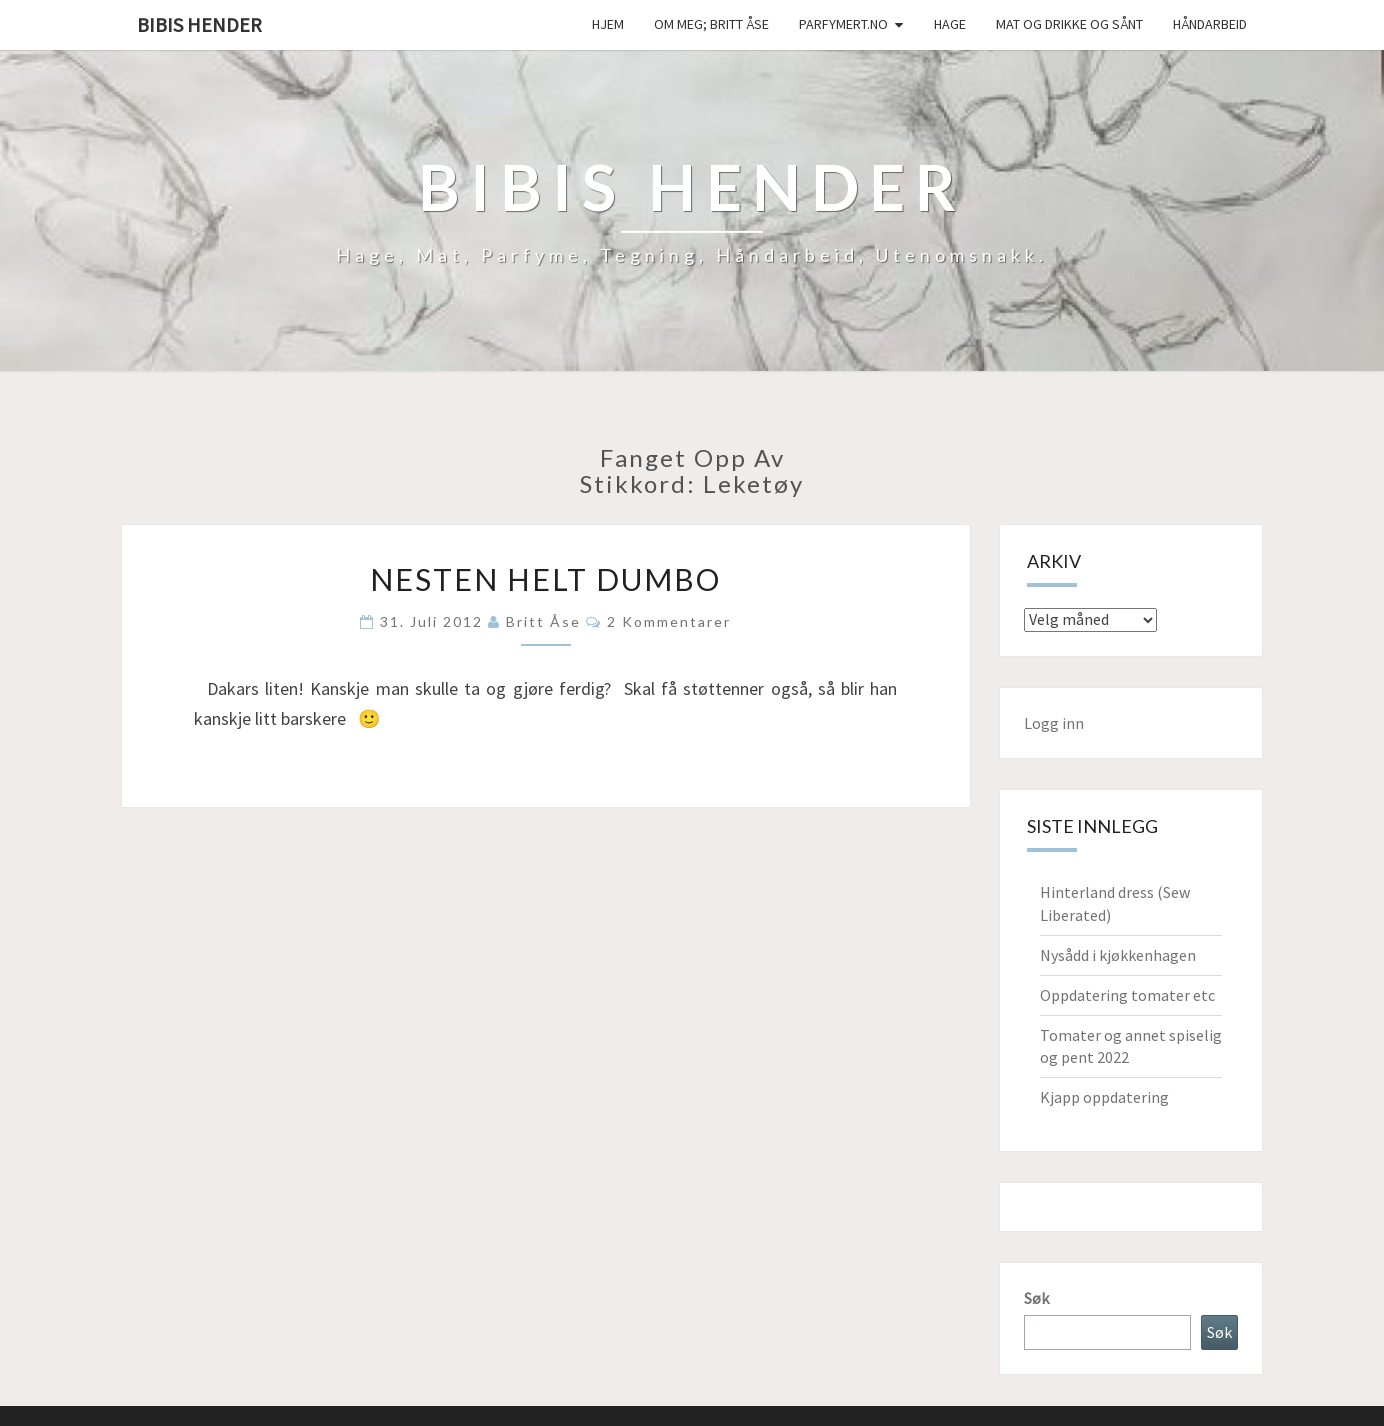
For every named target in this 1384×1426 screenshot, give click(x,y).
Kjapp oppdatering (1104, 1097)
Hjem (608, 24)
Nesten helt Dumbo (545, 579)
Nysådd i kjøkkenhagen (1118, 955)
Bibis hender (199, 24)
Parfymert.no (843, 24)
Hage (950, 24)
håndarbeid (1210, 24)
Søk (1036, 1298)
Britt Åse (543, 621)
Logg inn (1054, 723)
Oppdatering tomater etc (1127, 995)
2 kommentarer (669, 621)
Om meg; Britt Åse (711, 24)
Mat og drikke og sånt (1069, 24)
